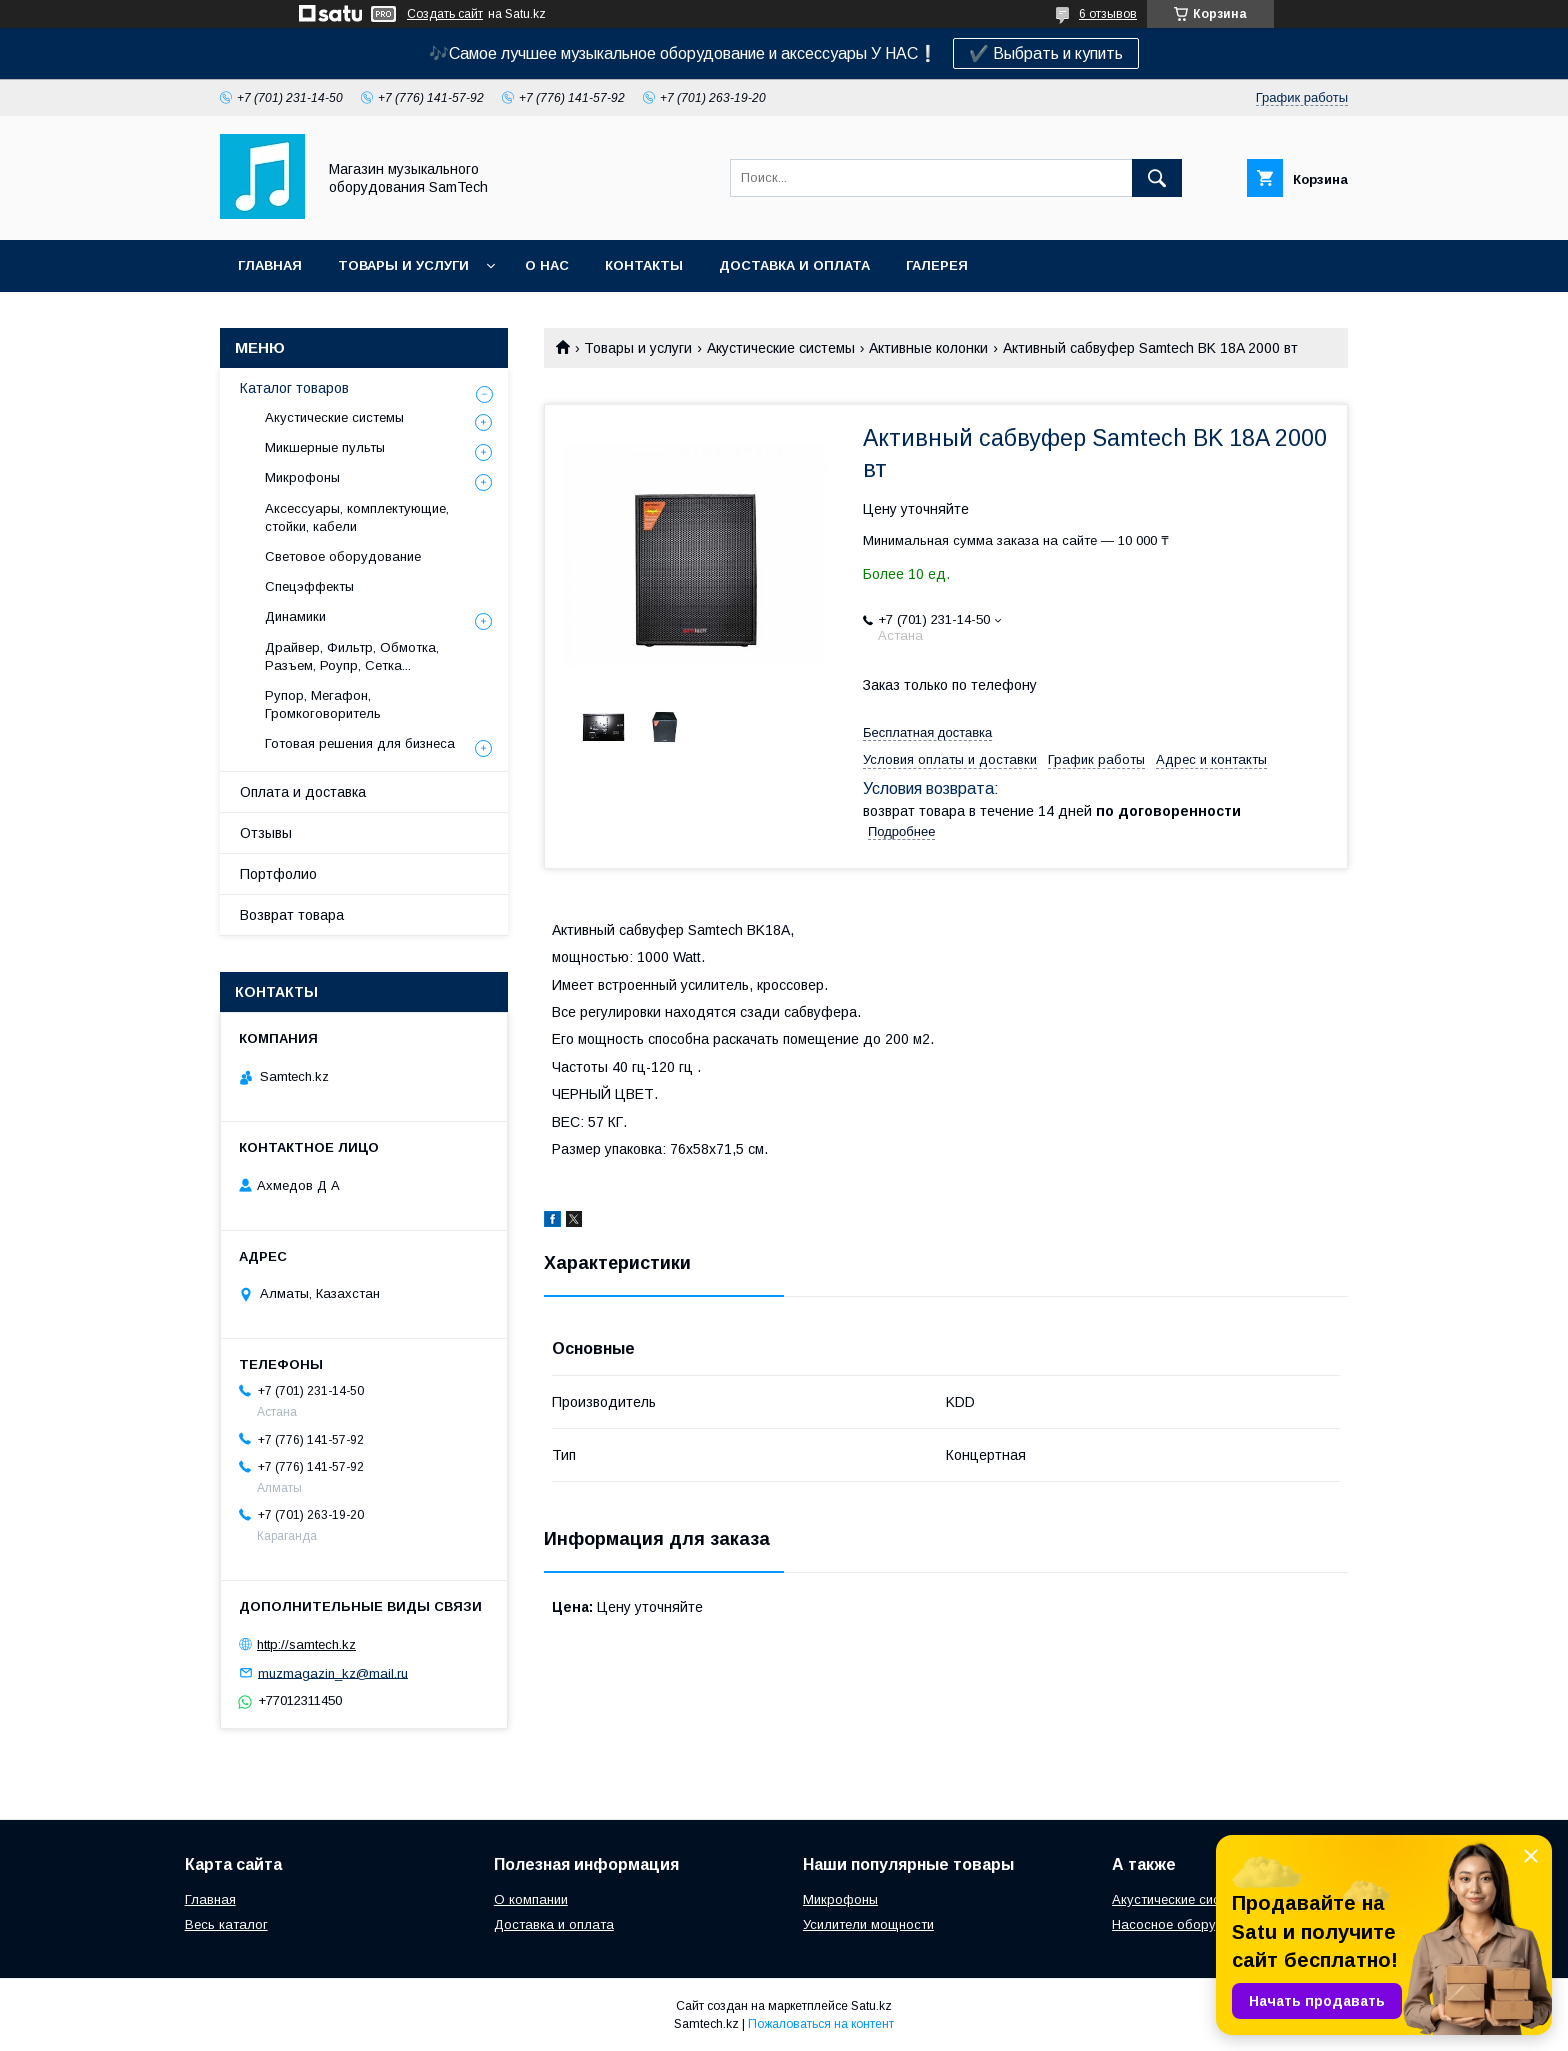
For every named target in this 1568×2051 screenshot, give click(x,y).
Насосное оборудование (1190, 1924)
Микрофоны (302, 477)
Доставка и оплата (794, 265)
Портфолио (278, 874)
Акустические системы (781, 348)
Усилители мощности (868, 1924)
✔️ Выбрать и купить (1046, 53)
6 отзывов (1108, 14)
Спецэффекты (309, 586)
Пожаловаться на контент (821, 2024)
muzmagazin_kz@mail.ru (333, 1672)
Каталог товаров (294, 388)
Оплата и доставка (303, 792)
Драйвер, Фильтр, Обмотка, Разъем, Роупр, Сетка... (352, 656)
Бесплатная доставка (927, 732)
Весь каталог (226, 1924)
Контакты (644, 265)
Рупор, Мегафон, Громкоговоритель (323, 704)
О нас (547, 265)
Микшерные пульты (325, 447)
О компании (531, 1899)
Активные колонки (928, 348)
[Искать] (1157, 178)
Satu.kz (871, 2006)
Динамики (295, 616)
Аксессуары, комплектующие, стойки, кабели (357, 517)
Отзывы (266, 833)
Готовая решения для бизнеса (360, 743)
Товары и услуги (403, 265)
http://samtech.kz (306, 1644)
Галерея (937, 265)
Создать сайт (445, 14)
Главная (270, 265)
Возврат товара (292, 915)
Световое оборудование (343, 556)
